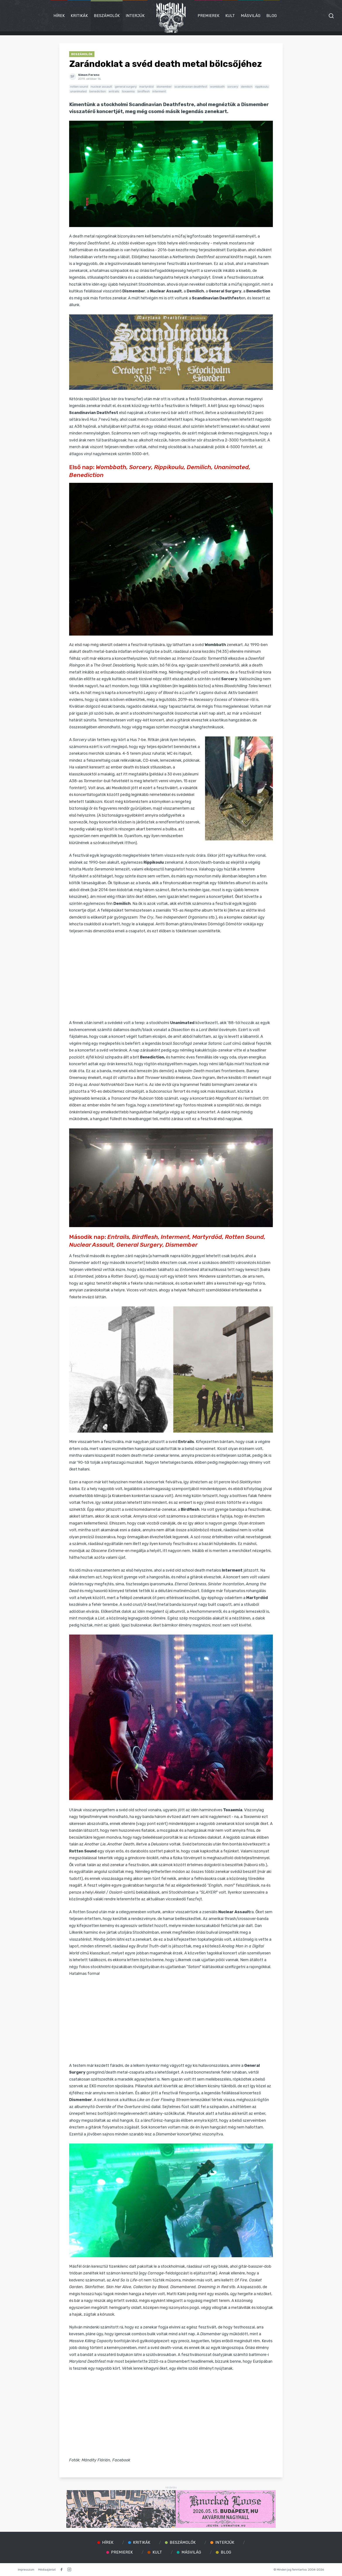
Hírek (59, 15)
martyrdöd (146, 86)
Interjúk (135, 15)
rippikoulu (261, 86)
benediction (97, 91)
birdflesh (144, 91)
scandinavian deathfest (190, 86)
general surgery (126, 86)
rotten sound (79, 86)
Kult (230, 15)
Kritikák (79, 15)
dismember (164, 86)
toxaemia (128, 91)
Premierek (208, 15)
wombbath (217, 86)
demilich (246, 86)
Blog (271, 15)
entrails (114, 91)
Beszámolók (107, 15)
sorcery (232, 86)
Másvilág (250, 15)
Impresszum (26, 2569)
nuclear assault (101, 86)
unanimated (78, 91)
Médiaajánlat (47, 2569)
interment (159, 91)
